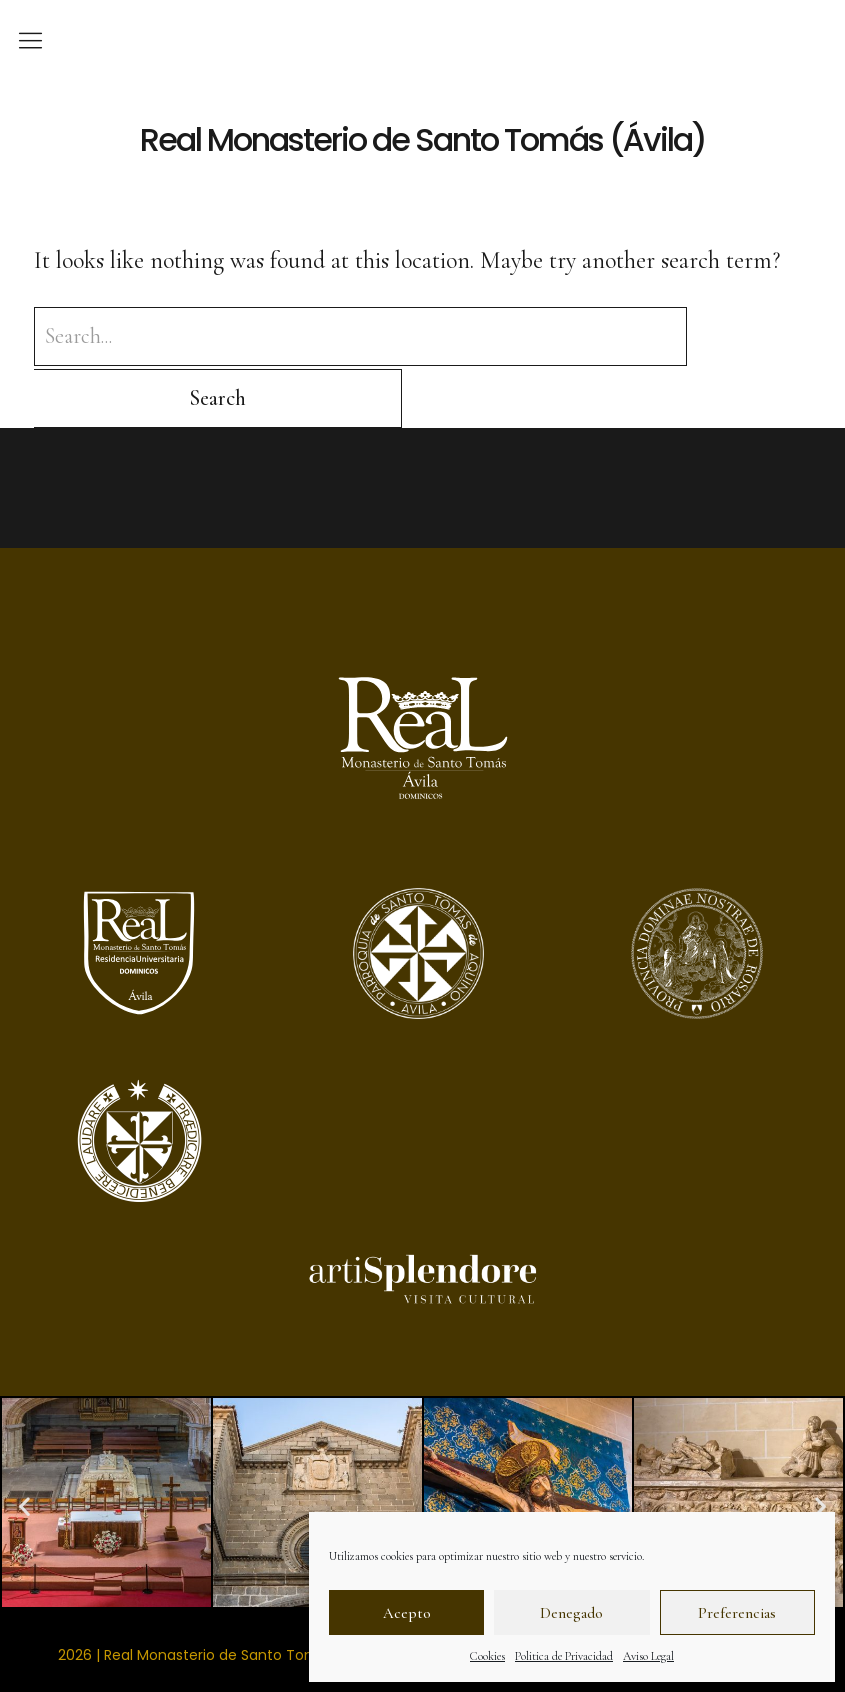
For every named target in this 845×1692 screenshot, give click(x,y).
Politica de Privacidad (564, 1656)
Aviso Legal (648, 1656)
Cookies (487, 1656)
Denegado (571, 1613)
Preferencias (737, 1613)
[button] (24, 1444)
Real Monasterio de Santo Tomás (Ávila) (422, 139)
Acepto (407, 1613)
